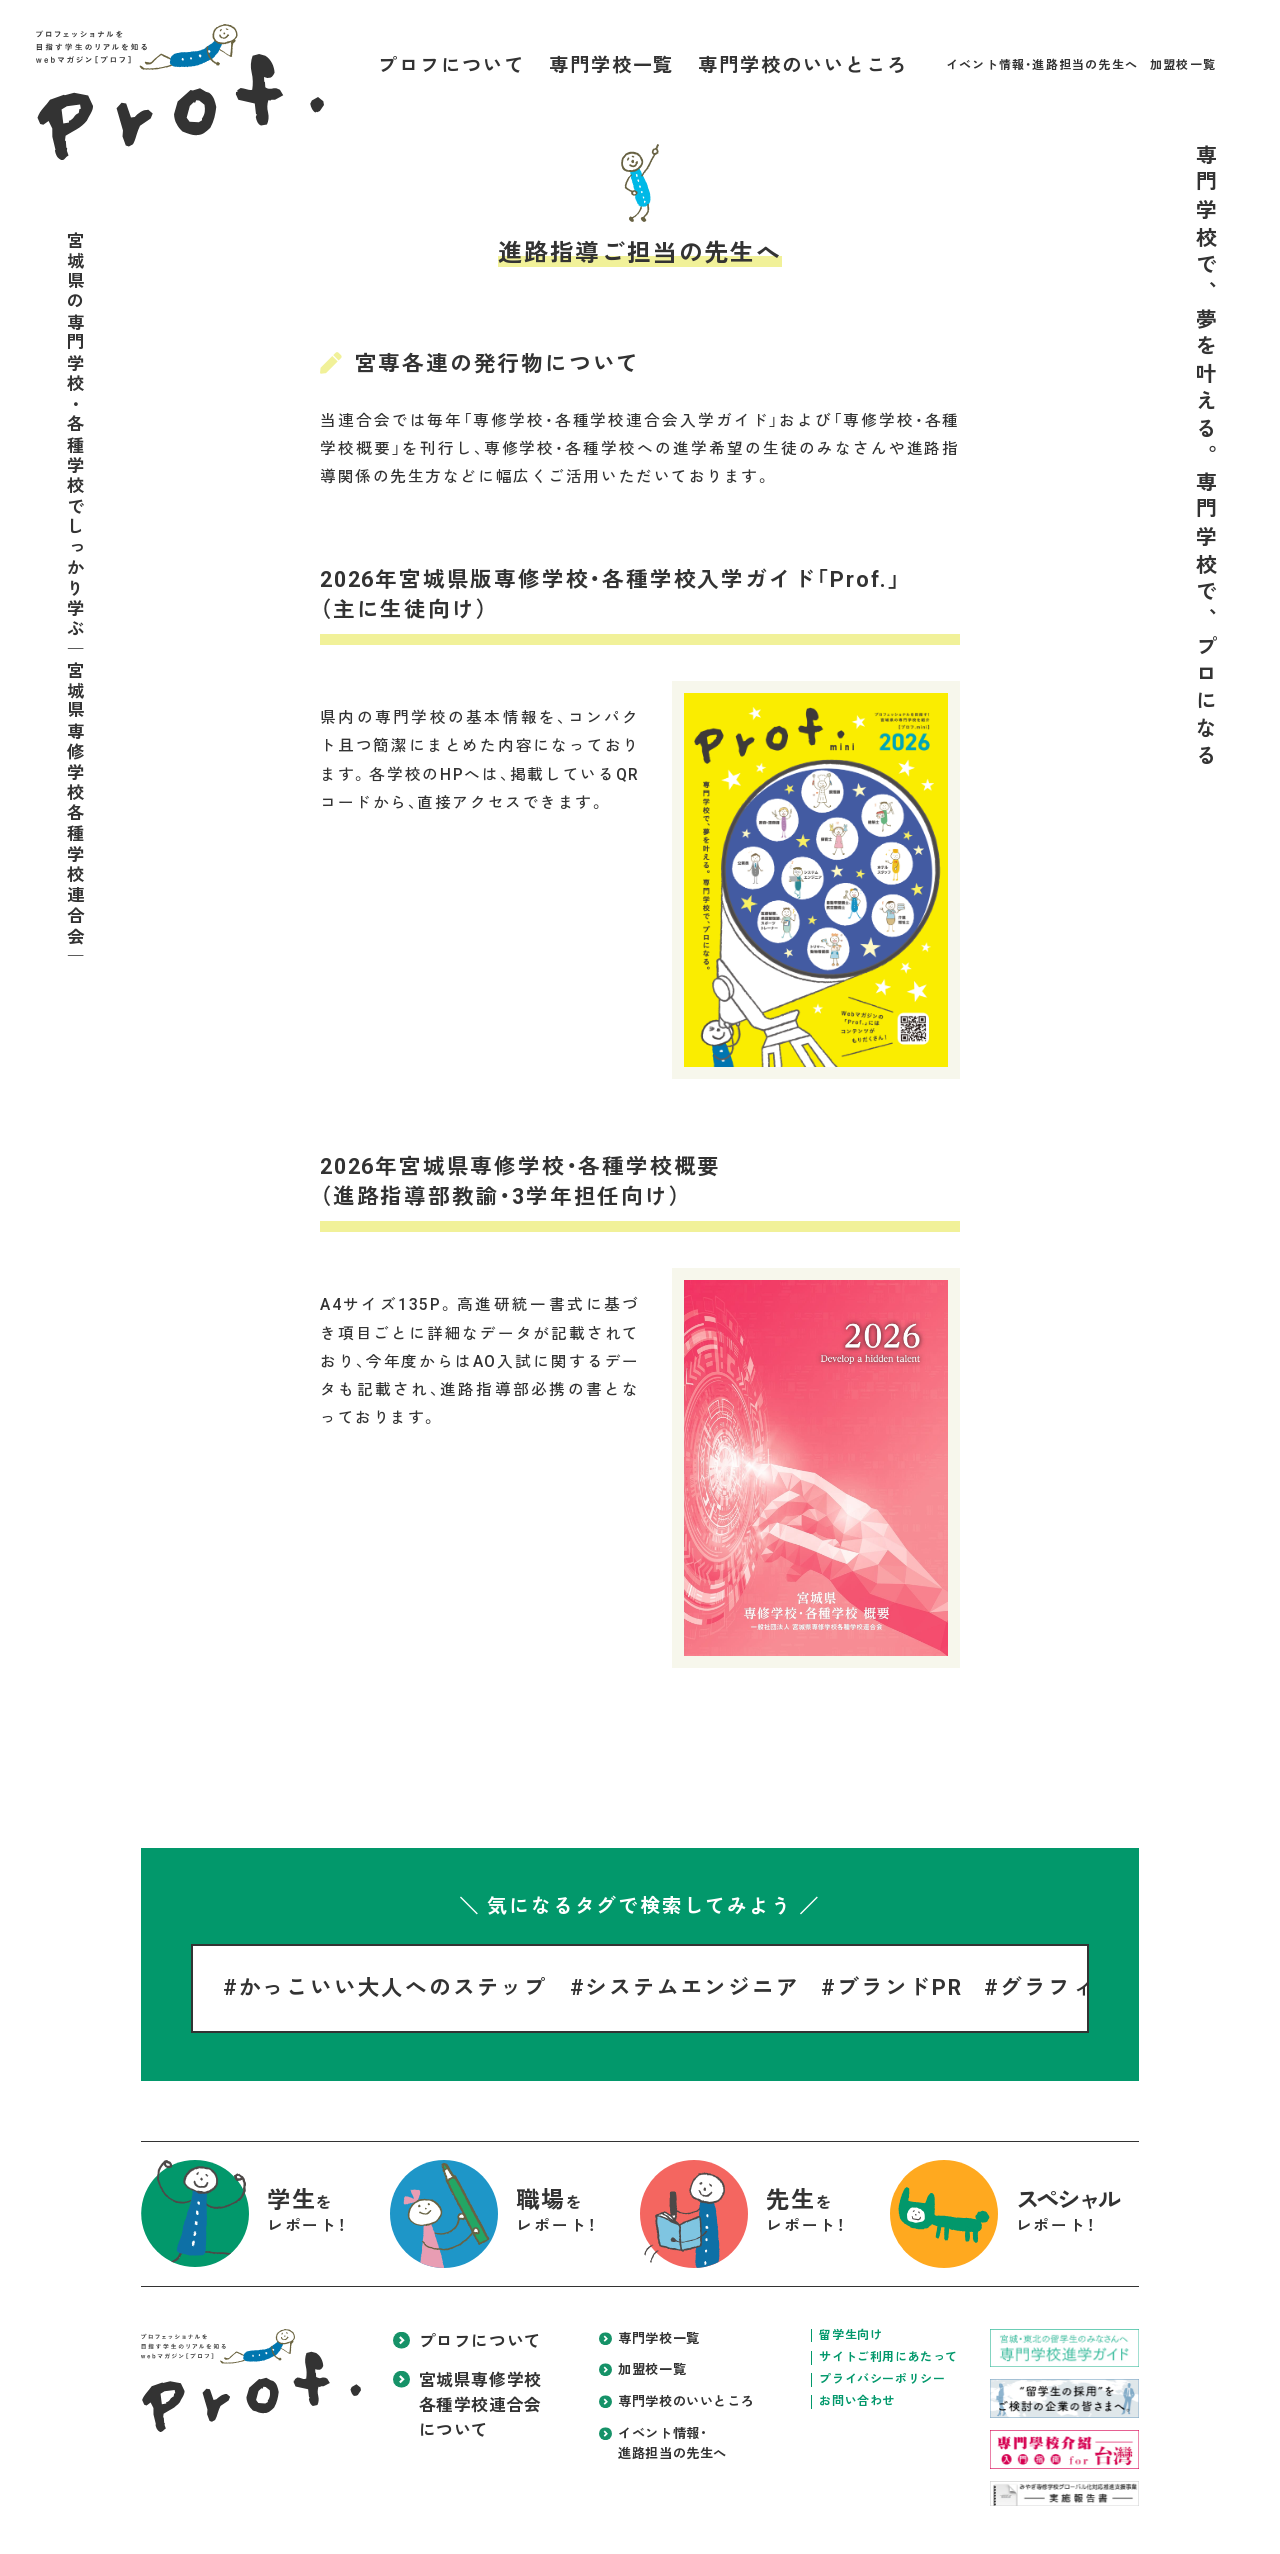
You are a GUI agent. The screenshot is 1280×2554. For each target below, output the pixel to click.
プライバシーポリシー (882, 2379)
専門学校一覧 (612, 65)
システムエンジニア (692, 1987)
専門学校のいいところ (802, 65)
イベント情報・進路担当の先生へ (1042, 65)
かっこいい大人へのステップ (393, 1987)
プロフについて (451, 65)
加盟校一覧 (1183, 65)
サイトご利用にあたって (888, 2357)
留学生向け (850, 2335)
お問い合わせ (857, 2401)
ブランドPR (900, 1987)
